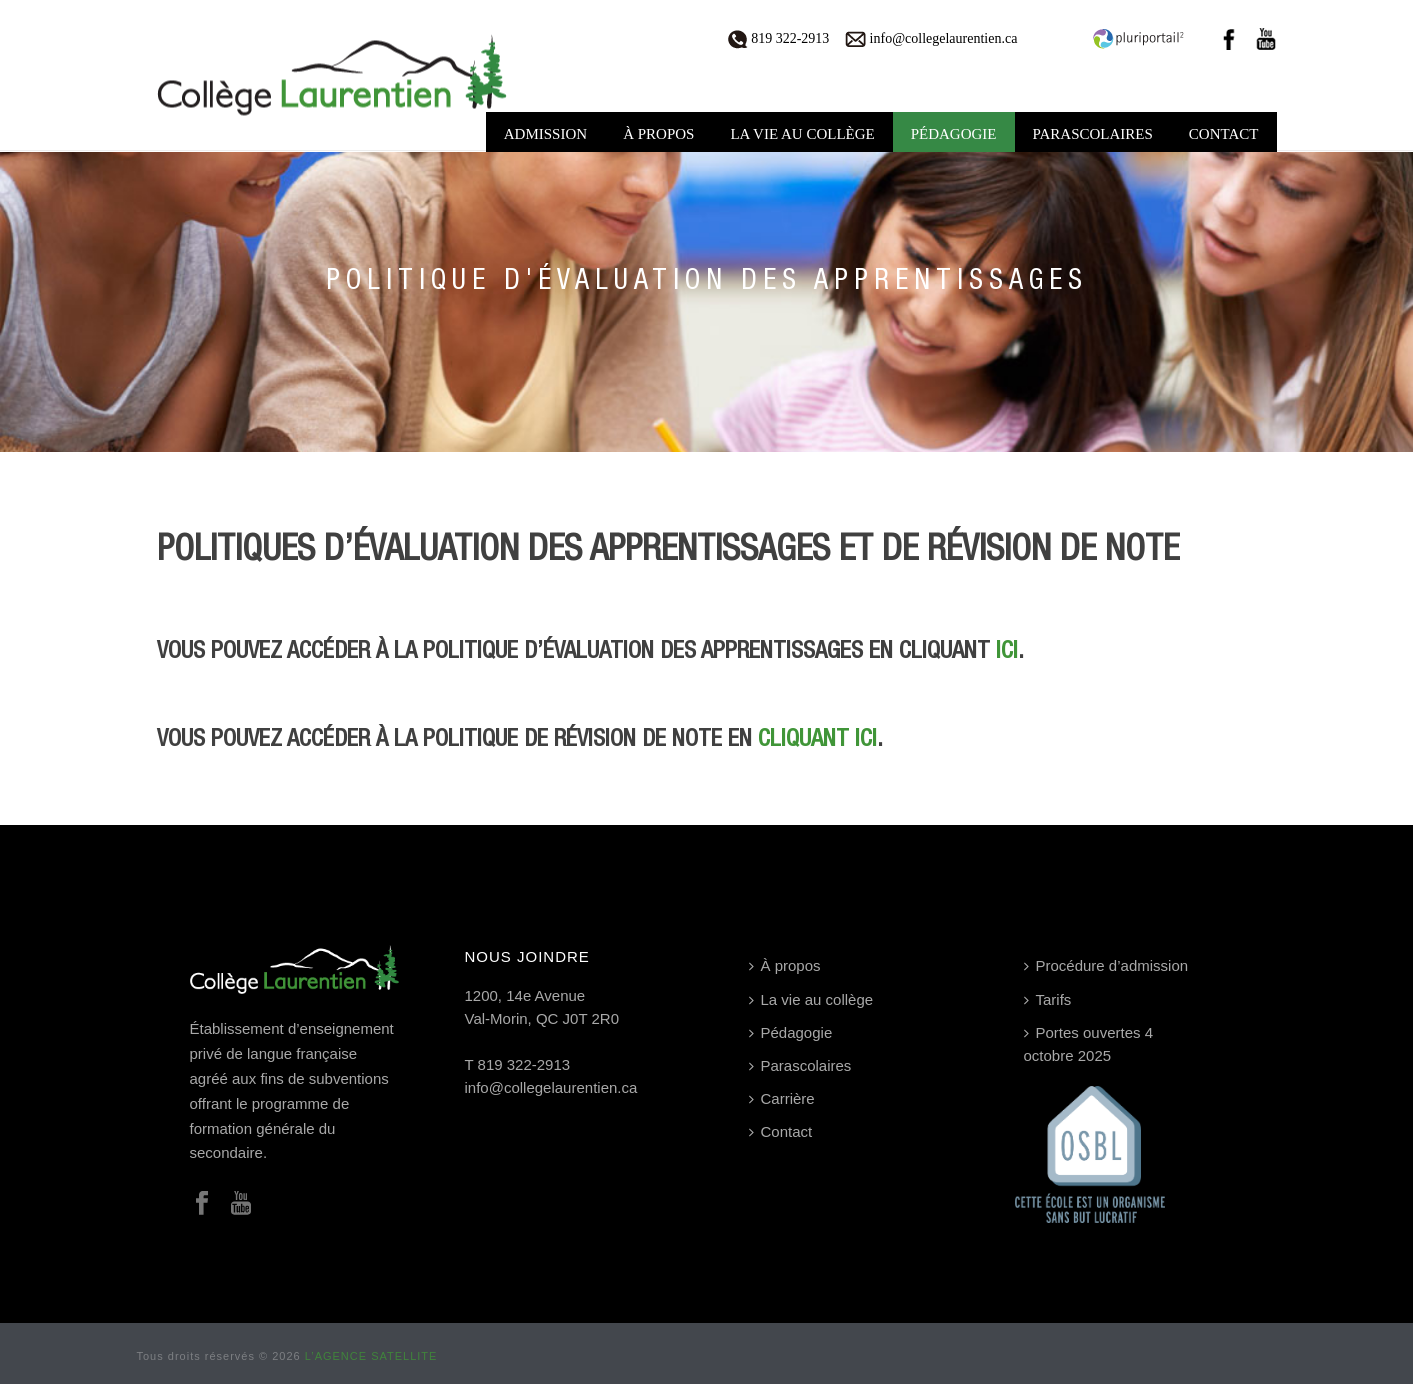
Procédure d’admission (1106, 965)
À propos (658, 134)
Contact (1224, 134)
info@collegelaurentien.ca (931, 38)
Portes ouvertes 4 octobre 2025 (1089, 1044)
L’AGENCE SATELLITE (371, 1356)
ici (1007, 651)
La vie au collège (802, 134)
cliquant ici (817, 739)
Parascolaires (1093, 134)
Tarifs (1048, 999)
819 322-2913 (779, 38)
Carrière (782, 1098)
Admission (545, 134)
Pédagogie (954, 134)
